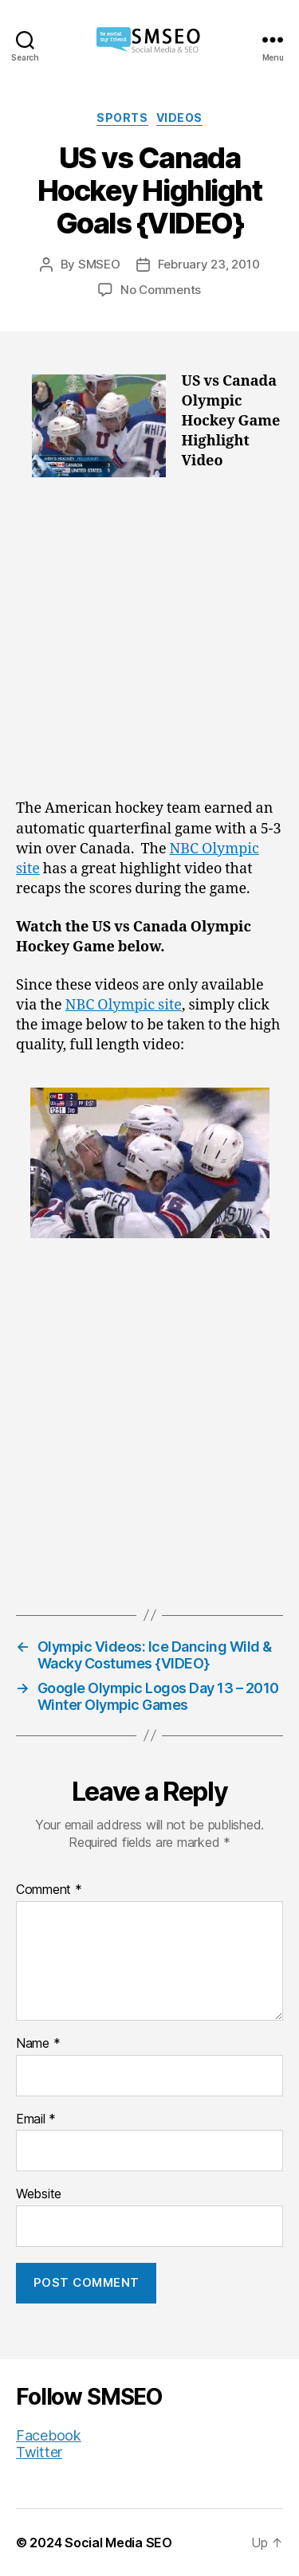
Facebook (48, 2435)
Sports (122, 117)
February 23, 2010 (209, 264)
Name (38, 2044)
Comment (49, 1890)
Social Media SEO (118, 2543)
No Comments (160, 289)
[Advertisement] (149, 642)
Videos (179, 117)
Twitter (39, 2452)
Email (36, 2119)
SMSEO (99, 264)
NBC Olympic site (123, 1005)
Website (38, 2194)
